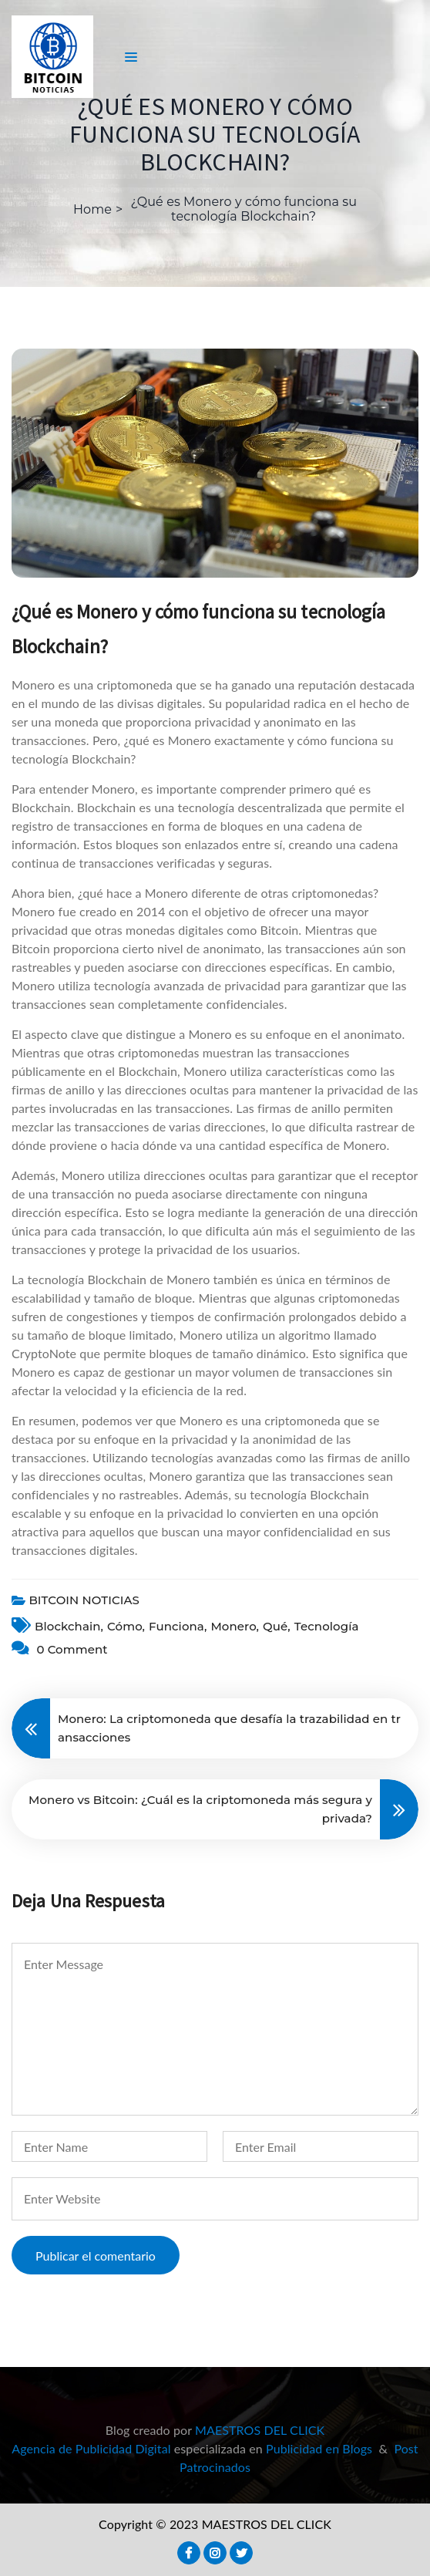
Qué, (277, 1626)
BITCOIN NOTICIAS (84, 1600)
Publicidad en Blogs (319, 2448)
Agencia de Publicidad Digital (91, 2448)
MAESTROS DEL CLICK (259, 2430)
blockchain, (69, 1626)
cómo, (126, 1626)
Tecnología (326, 1626)
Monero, (234, 1626)
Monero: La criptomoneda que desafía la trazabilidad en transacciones (229, 1728)
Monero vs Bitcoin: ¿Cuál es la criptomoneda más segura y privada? (200, 1809)
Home (92, 209)
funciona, (178, 1626)
